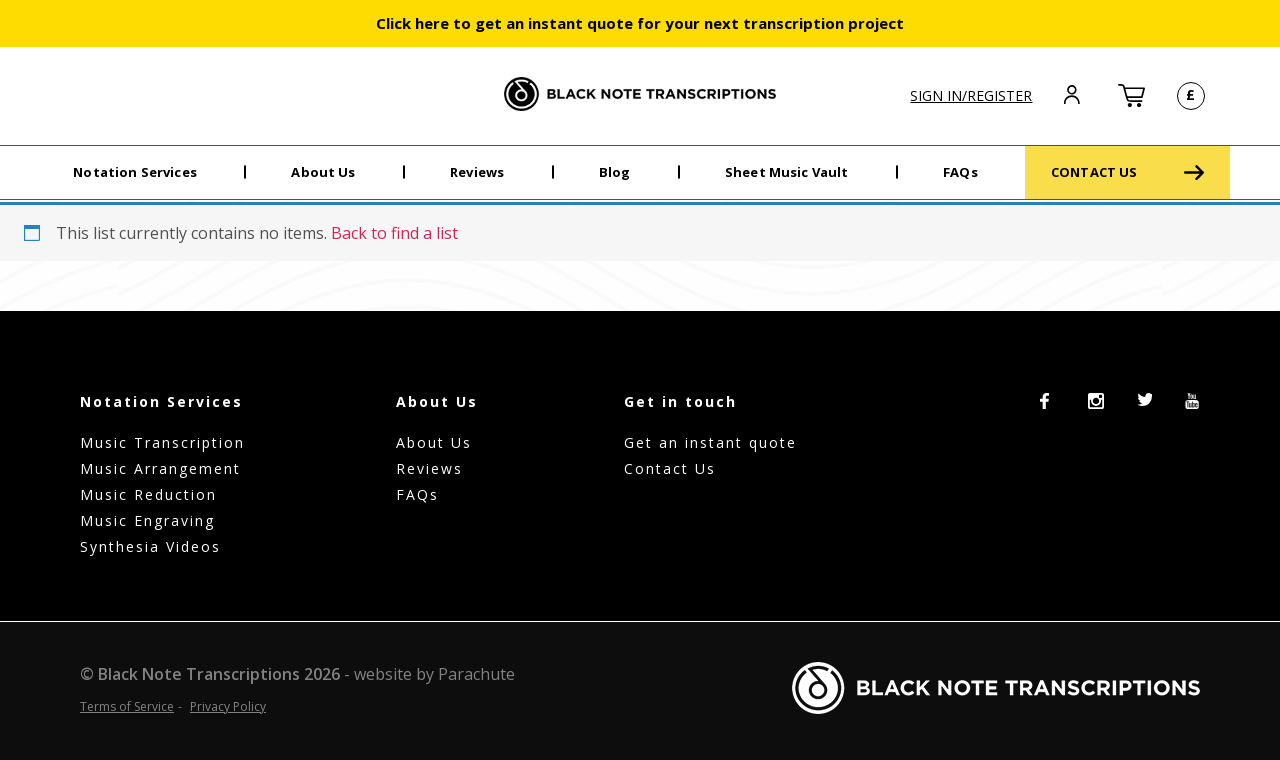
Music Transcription (162, 442)
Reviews (477, 172)
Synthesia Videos (150, 546)
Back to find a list (394, 233)
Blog (615, 172)
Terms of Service (127, 706)
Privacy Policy (228, 706)
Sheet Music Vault (787, 172)
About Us (323, 172)
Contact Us (670, 468)
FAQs (960, 172)
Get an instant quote (710, 442)
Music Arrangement (160, 468)
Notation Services (135, 172)
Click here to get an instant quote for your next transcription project (640, 23)
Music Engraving (147, 520)
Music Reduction (148, 494)
